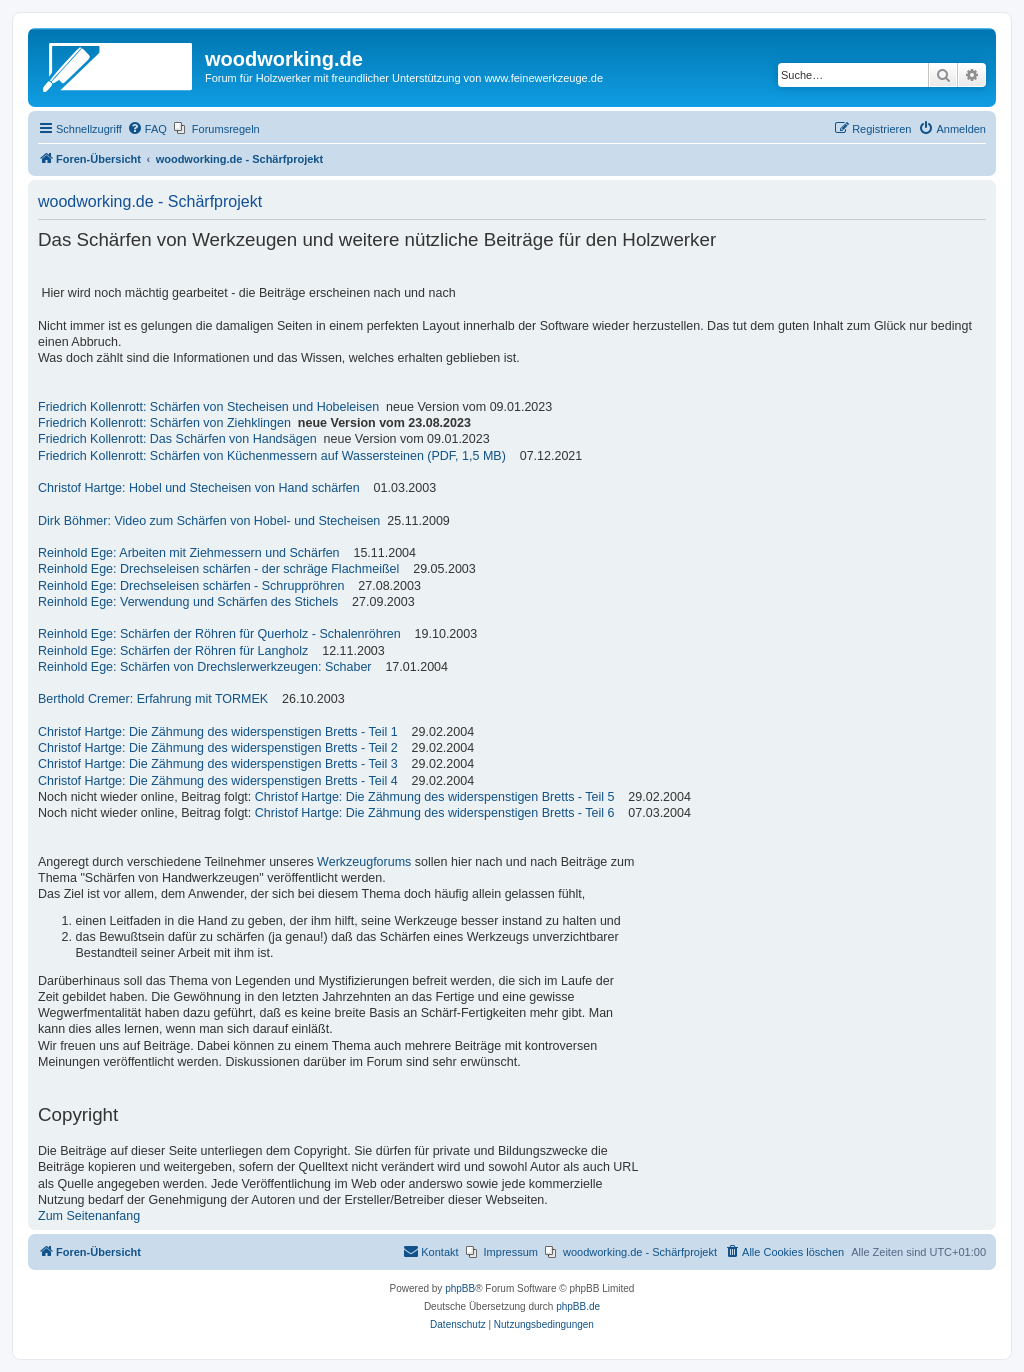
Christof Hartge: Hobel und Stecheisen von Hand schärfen (199, 488)
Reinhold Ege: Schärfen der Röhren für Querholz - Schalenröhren (219, 634)
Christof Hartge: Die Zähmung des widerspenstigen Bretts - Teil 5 (435, 797)
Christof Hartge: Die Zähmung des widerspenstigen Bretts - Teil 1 (218, 732)
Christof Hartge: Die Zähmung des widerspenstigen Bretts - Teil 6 (435, 813)
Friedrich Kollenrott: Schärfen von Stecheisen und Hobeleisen (208, 407)
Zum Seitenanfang (89, 1216)
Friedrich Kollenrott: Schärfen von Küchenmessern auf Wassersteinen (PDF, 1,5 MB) (272, 456)
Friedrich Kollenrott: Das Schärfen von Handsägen (177, 439)
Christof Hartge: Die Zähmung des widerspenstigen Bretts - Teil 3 (218, 764)
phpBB (460, 1288)
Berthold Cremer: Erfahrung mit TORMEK (153, 699)
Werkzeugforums (364, 862)
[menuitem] (147, 129)
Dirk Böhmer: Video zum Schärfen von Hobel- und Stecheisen (209, 521)
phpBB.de (578, 1306)
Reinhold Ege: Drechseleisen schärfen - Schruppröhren (191, 586)
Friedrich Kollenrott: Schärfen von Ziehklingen (164, 423)
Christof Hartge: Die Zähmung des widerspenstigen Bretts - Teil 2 (218, 748)
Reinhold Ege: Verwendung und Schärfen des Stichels (188, 602)
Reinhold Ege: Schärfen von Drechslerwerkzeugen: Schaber (205, 667)
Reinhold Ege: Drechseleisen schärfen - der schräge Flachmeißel (218, 569)
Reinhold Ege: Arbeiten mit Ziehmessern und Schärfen (189, 553)
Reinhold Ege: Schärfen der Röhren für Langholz (173, 651)
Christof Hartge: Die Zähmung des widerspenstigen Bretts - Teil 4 (218, 781)
